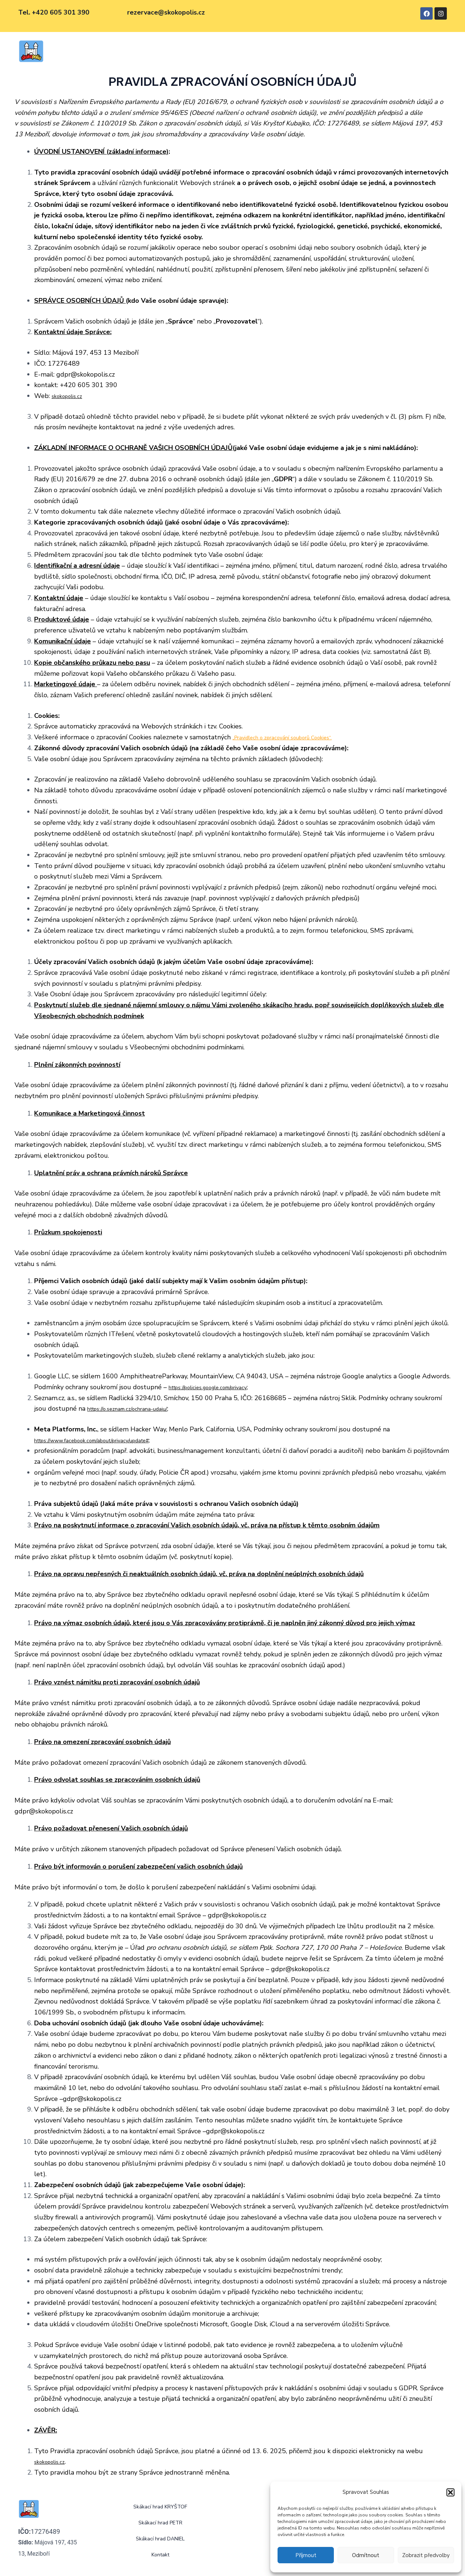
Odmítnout (365, 2555)
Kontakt (314, 52)
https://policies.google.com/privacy (219, 1387)
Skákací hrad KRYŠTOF (130, 52)
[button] (450, 2492)
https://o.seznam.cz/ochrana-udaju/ (137, 1408)
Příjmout (305, 2555)
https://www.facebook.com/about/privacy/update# (107, 1440)
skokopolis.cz (70, 395)
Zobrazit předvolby (426, 2555)
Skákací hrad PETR (198, 52)
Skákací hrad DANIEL (263, 52)
